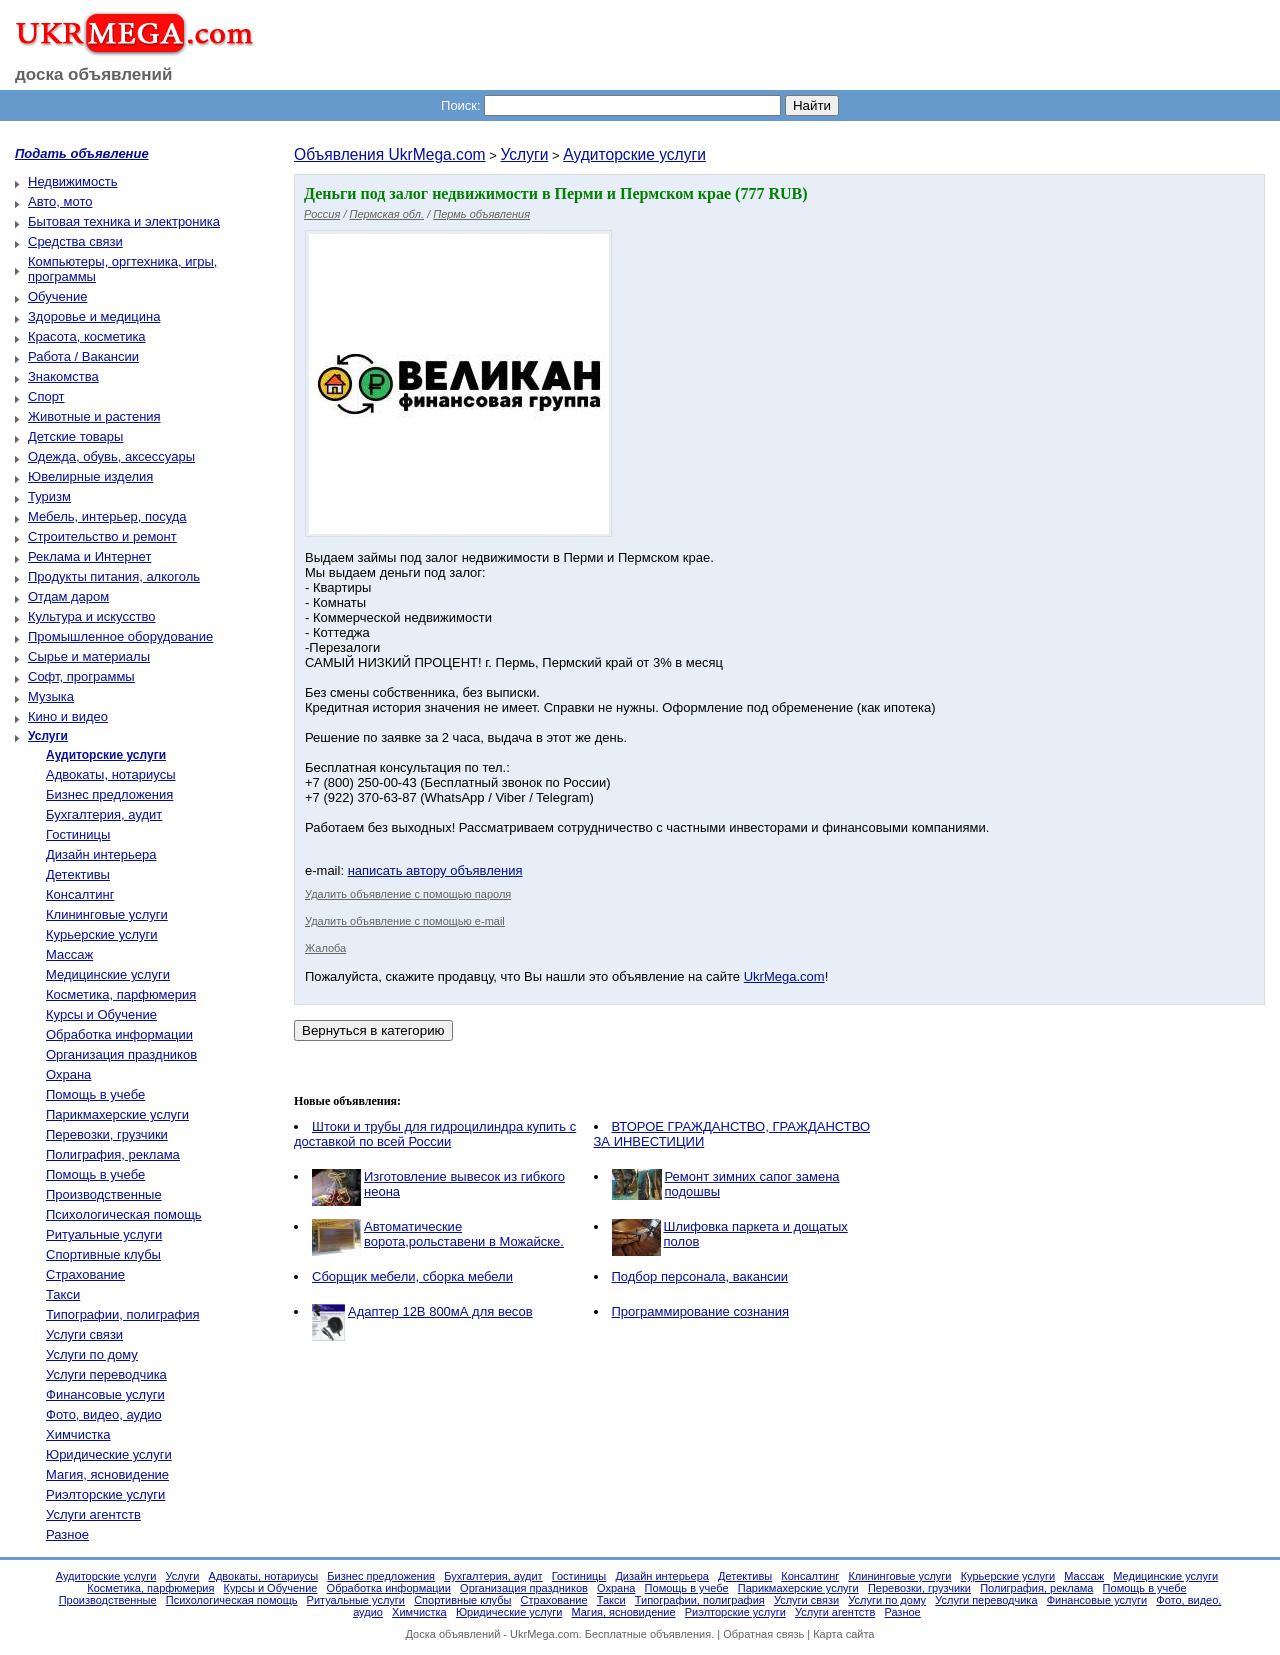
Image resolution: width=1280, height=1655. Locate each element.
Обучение (57, 296)
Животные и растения (94, 416)
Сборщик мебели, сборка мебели (412, 1276)
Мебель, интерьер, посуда (107, 516)
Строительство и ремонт (102, 536)
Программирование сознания (700, 1311)
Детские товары (75, 436)
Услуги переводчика (106, 1374)
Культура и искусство (91, 616)
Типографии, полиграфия (123, 1314)
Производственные (104, 1194)
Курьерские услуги (102, 934)
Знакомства (63, 376)
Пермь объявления (481, 214)
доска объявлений (94, 74)
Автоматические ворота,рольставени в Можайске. (464, 1234)
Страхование (85, 1274)
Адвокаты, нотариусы (111, 774)
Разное (67, 1534)
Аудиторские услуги (634, 154)
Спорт (46, 396)
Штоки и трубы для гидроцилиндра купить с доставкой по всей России (435, 1134)
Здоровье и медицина (94, 316)
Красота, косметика (87, 336)
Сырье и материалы (89, 656)
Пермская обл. (387, 214)
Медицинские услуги (108, 974)
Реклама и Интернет (89, 556)
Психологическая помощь (124, 1214)
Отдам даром (68, 596)
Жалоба (325, 948)
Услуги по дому (92, 1354)
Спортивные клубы (103, 1254)
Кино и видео (68, 716)
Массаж (69, 954)
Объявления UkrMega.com (390, 154)
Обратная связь (763, 1634)
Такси (63, 1294)
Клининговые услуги (107, 914)
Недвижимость (72, 181)
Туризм (49, 496)
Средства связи (75, 241)
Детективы (78, 874)
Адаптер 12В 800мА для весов (440, 1311)
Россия (322, 214)
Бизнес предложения (109, 794)
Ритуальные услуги (104, 1234)
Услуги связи (84, 1334)
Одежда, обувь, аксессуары (111, 456)
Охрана (68, 1074)
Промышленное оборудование (120, 636)
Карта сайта (843, 1634)
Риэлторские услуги (105, 1494)
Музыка (51, 696)
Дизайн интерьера (101, 854)
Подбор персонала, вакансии (700, 1276)
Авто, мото (60, 201)
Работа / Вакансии (83, 356)
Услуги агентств (93, 1514)
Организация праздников (121, 1054)
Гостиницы (78, 834)
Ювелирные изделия (90, 476)
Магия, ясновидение (107, 1474)
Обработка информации (119, 1034)
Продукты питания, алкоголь (114, 576)
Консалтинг (80, 894)
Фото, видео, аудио (104, 1414)
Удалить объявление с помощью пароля (408, 894)
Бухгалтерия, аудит (104, 814)
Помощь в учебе (95, 1094)
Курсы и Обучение (101, 1014)
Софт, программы (81, 676)
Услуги (524, 154)
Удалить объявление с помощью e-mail (405, 921)
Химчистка (78, 1434)
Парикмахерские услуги (117, 1114)
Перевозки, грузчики (107, 1134)
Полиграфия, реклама (113, 1154)
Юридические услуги (109, 1454)
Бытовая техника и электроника (124, 221)
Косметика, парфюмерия (121, 994)
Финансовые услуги (105, 1394)
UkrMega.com (784, 976)
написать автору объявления (435, 870)
